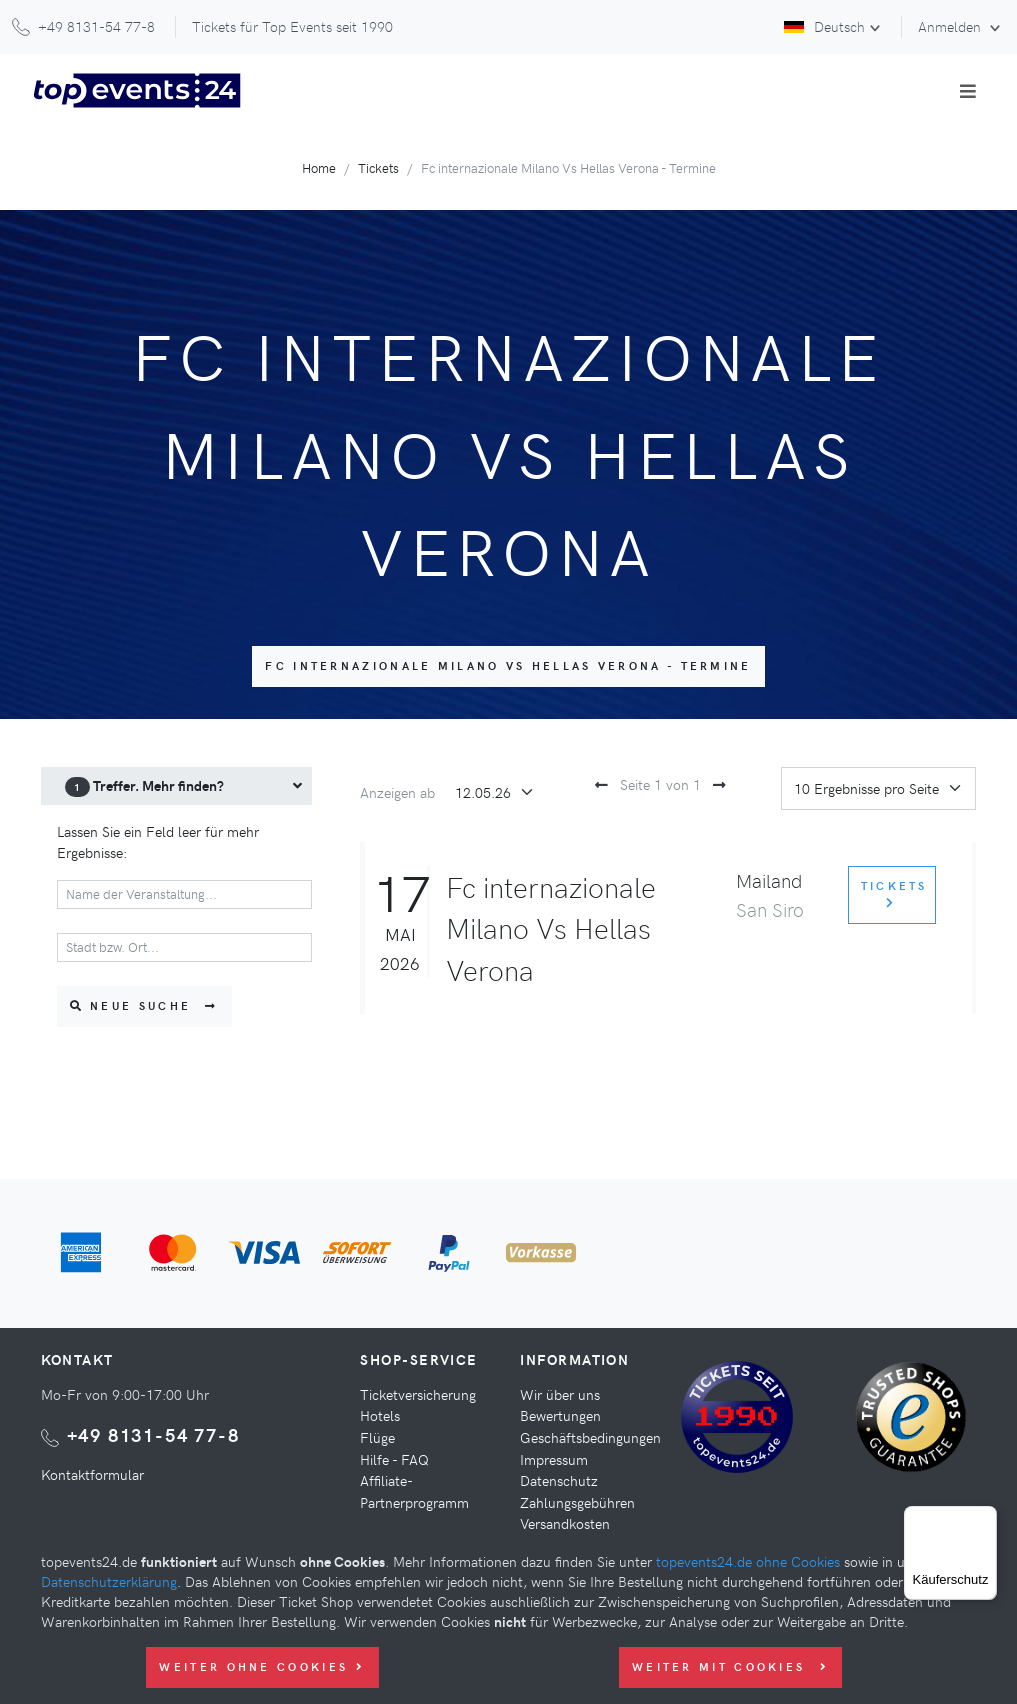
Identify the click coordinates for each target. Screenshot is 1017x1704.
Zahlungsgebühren (577, 1502)
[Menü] (985, 1518)
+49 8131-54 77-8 (153, 1434)
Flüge (377, 1437)
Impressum (554, 1459)
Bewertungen (560, 1415)
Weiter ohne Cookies (262, 1666)
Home (319, 167)
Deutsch (824, 26)
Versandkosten (565, 1523)
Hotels (380, 1415)
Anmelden (951, 26)
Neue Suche (144, 1005)
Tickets (378, 167)
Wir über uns (560, 1394)
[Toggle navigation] (968, 91)
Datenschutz (559, 1480)
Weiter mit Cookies (730, 1666)
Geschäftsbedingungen (590, 1437)
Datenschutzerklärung (109, 1581)
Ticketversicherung (418, 1394)
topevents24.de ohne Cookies (748, 1561)
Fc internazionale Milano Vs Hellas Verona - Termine (508, 665)
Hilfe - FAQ (394, 1459)
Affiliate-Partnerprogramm (414, 1491)
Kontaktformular (92, 1474)
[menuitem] (177, 786)
